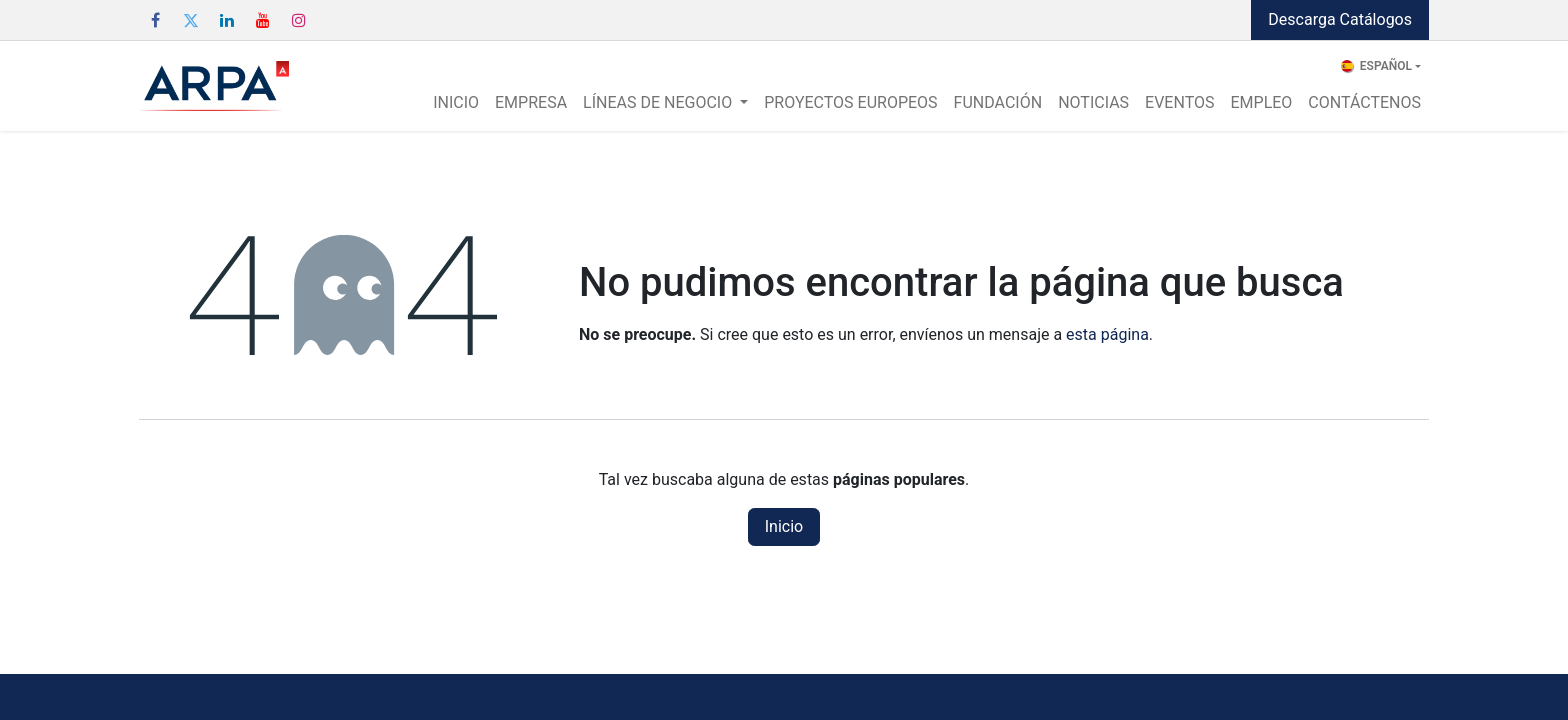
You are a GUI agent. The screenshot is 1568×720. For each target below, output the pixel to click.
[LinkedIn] (227, 20)
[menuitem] (456, 103)
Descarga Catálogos (1340, 19)
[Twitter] (191, 20)
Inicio (784, 526)
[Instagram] (299, 20)
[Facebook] (155, 20)
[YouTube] (263, 20)
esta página (1107, 334)
